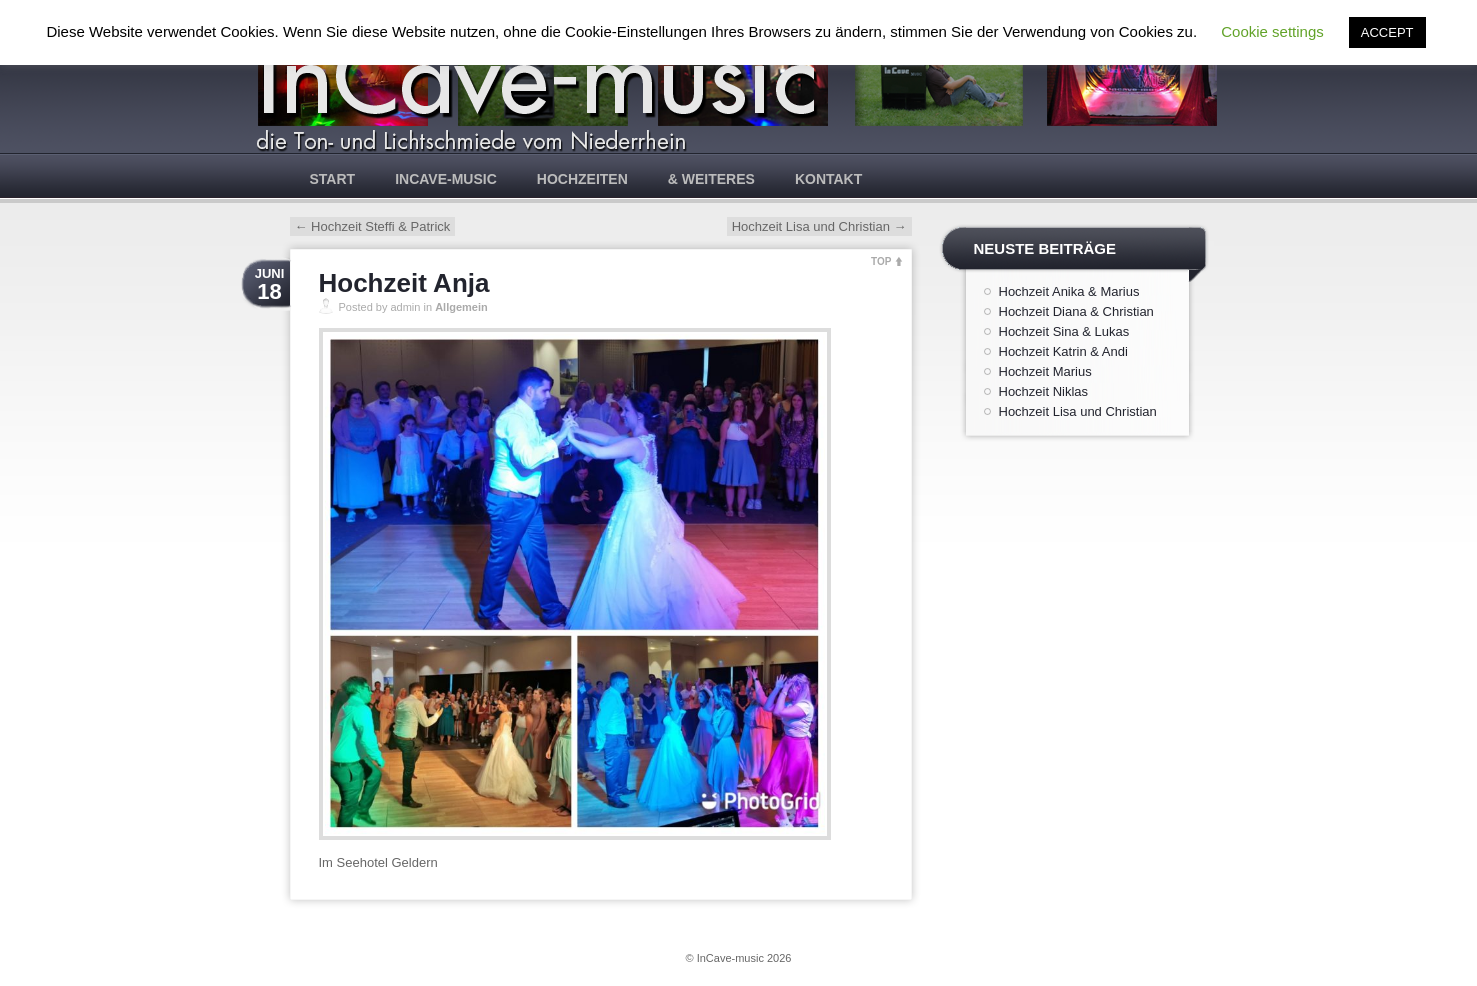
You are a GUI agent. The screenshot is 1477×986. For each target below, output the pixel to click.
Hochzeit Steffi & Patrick (373, 226)
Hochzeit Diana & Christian (1076, 311)
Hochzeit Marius (1045, 371)
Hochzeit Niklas (1044, 391)
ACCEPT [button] (1387, 32)
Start (333, 179)
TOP (881, 261)
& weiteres (711, 179)
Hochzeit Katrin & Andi (1063, 351)
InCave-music (446, 179)
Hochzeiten (582, 179)
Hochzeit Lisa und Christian (819, 226)
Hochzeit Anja (404, 283)
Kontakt (828, 179)
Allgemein (461, 307)
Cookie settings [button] (1272, 31)
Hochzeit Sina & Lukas (1064, 331)
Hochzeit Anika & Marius (1069, 291)
